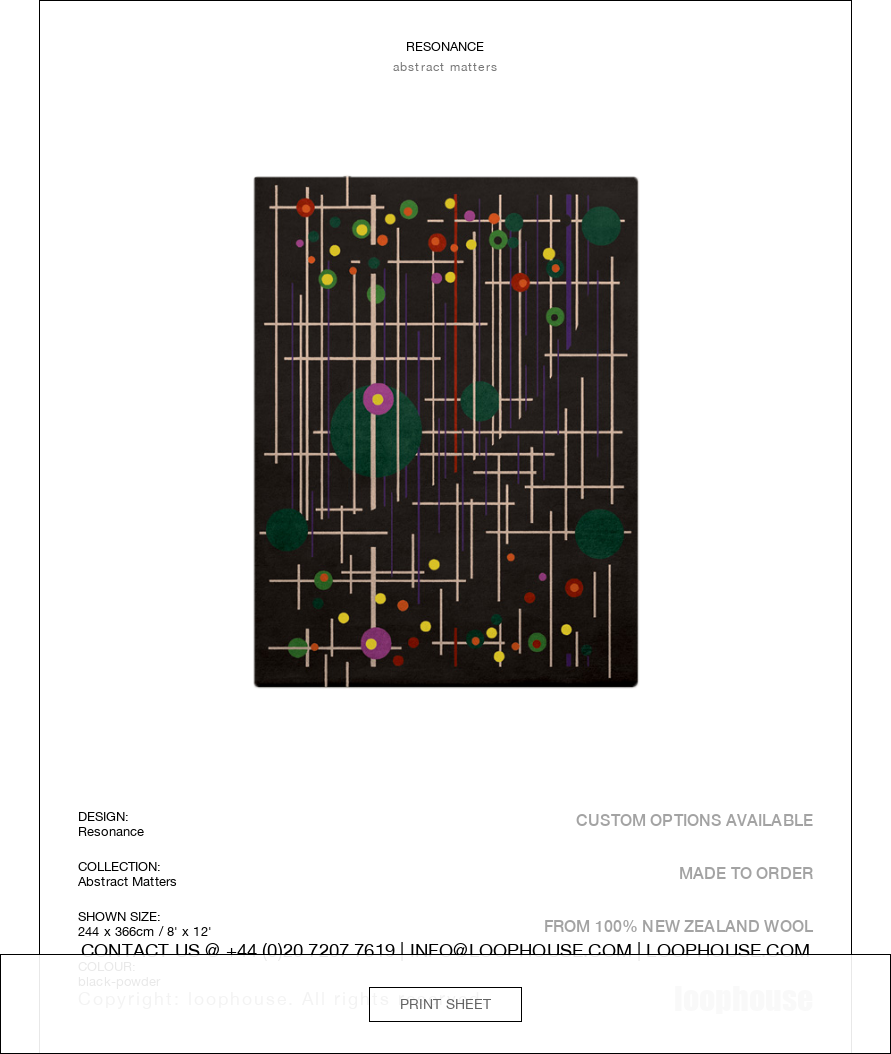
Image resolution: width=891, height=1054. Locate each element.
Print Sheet (446, 1004)
